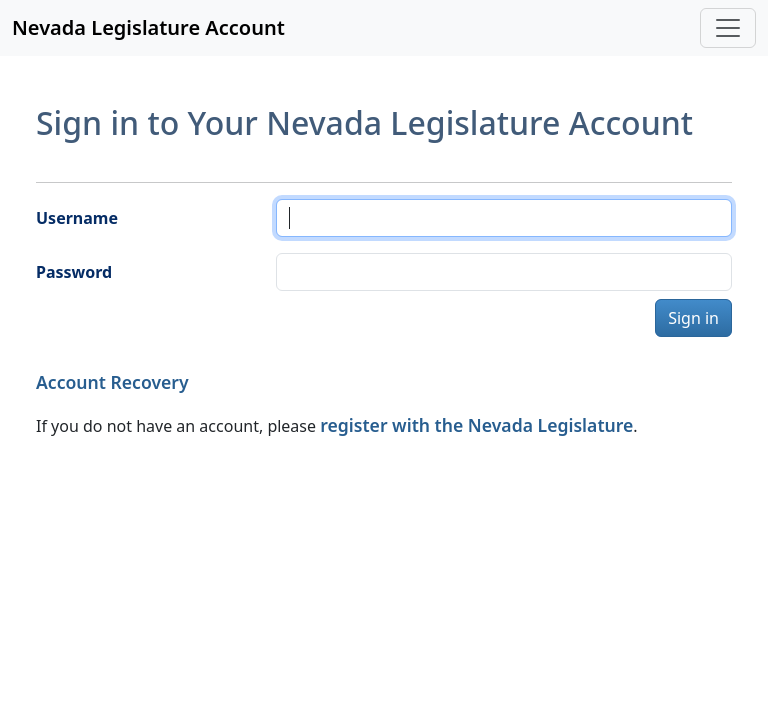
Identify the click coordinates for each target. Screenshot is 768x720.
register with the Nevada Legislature (476, 425)
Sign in (693, 318)
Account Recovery (112, 382)
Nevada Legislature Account (148, 27)
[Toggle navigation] (728, 28)
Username (77, 218)
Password (74, 272)
